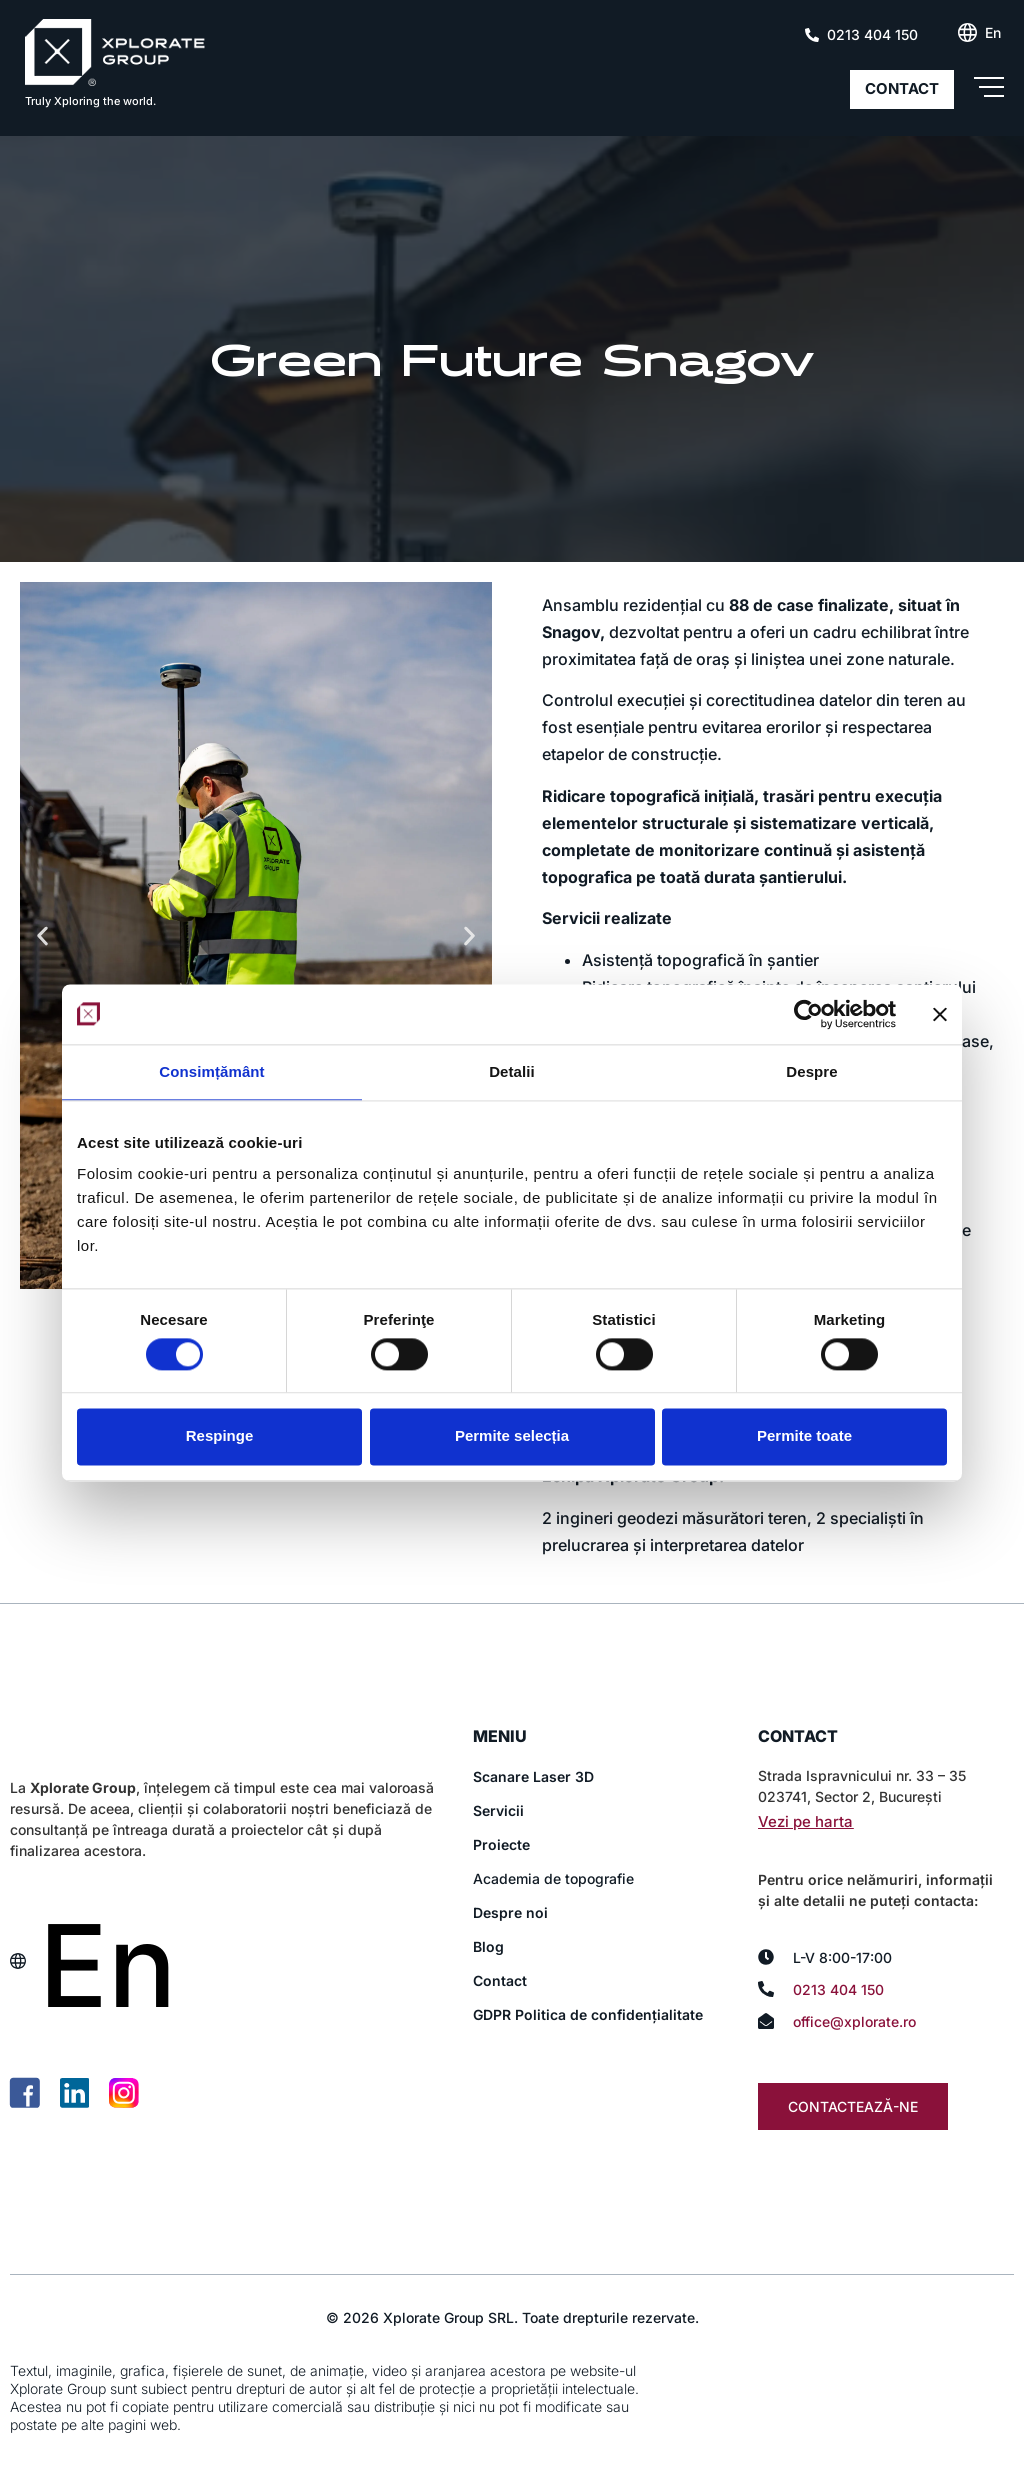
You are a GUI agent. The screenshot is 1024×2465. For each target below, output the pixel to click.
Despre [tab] (811, 1071)
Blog (488, 1946)
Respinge (220, 1436)
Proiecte (501, 1844)
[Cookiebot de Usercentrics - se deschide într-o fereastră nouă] (808, 1014)
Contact (500, 1980)
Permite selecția (512, 1436)
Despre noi (510, 1912)
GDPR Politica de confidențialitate (588, 2014)
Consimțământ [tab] (211, 1071)
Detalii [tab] (512, 1071)
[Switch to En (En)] (993, 33)
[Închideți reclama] (940, 1014)
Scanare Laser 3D (533, 1776)
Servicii (498, 1810)
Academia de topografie (553, 1878)
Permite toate (804, 1436)
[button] (42, 935)
